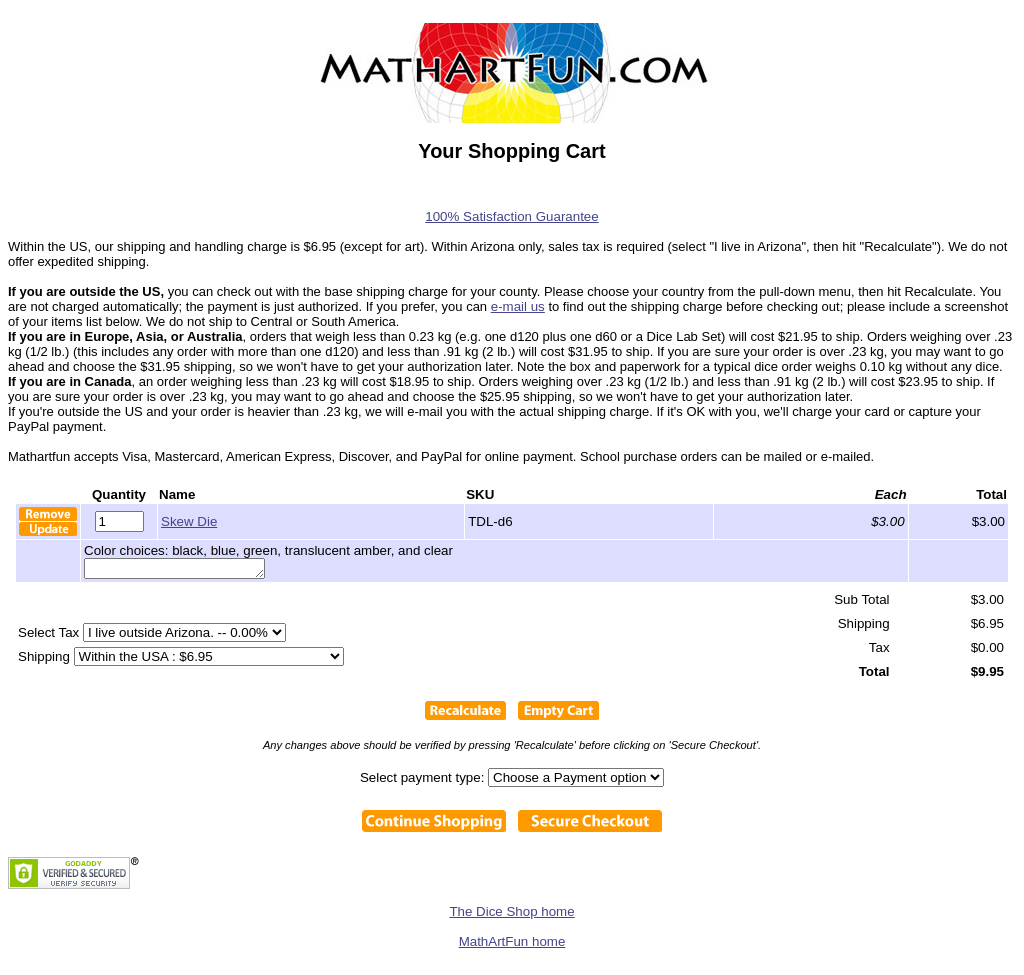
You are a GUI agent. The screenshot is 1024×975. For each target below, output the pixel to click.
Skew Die (189, 521)
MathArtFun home (512, 944)
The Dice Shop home (511, 914)
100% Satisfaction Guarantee (511, 216)
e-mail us (518, 306)
